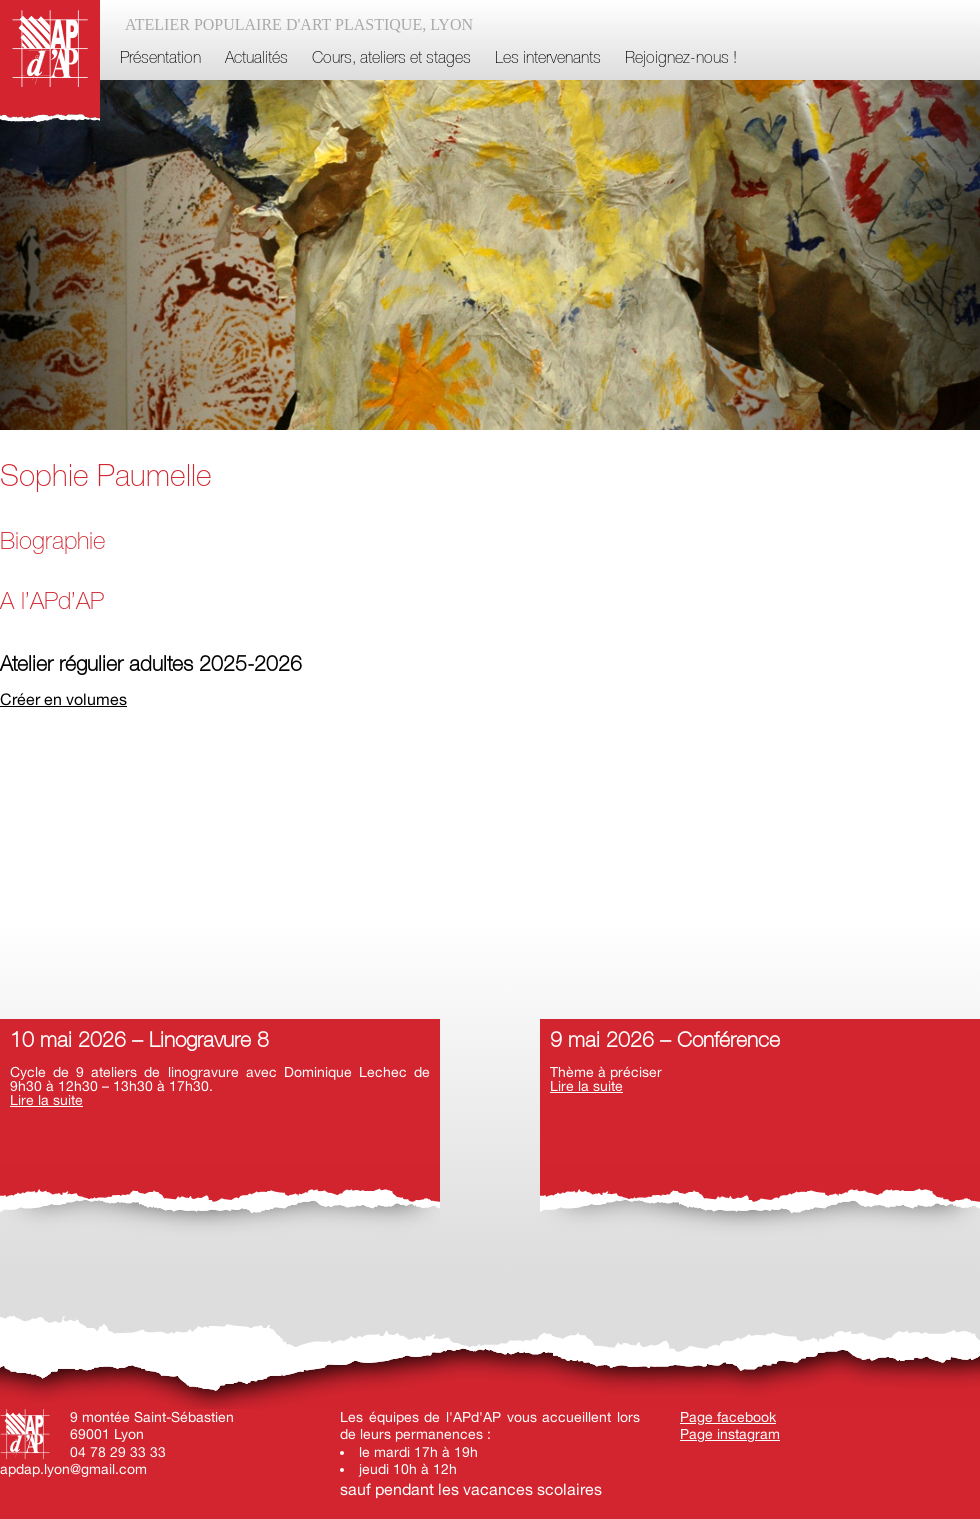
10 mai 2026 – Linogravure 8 (139, 1041)
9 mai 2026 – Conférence (665, 1041)
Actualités (256, 59)
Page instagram (730, 1434)
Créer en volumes (63, 699)
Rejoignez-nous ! (681, 59)
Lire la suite (46, 1100)
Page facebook (728, 1417)
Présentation (160, 59)
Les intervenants (548, 59)
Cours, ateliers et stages (391, 59)
